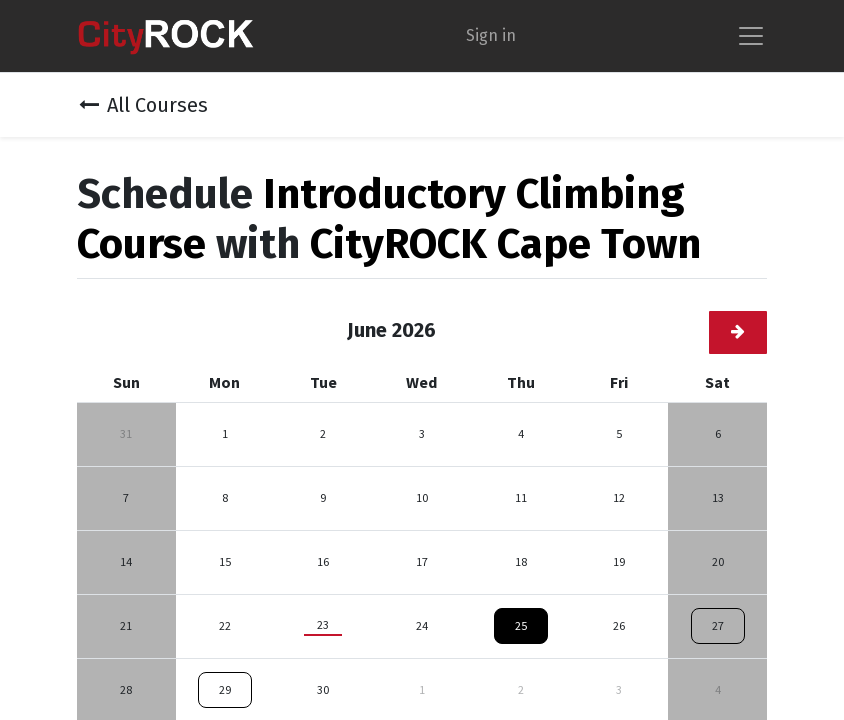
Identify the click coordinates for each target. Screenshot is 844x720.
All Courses (143, 105)
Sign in (491, 35)
